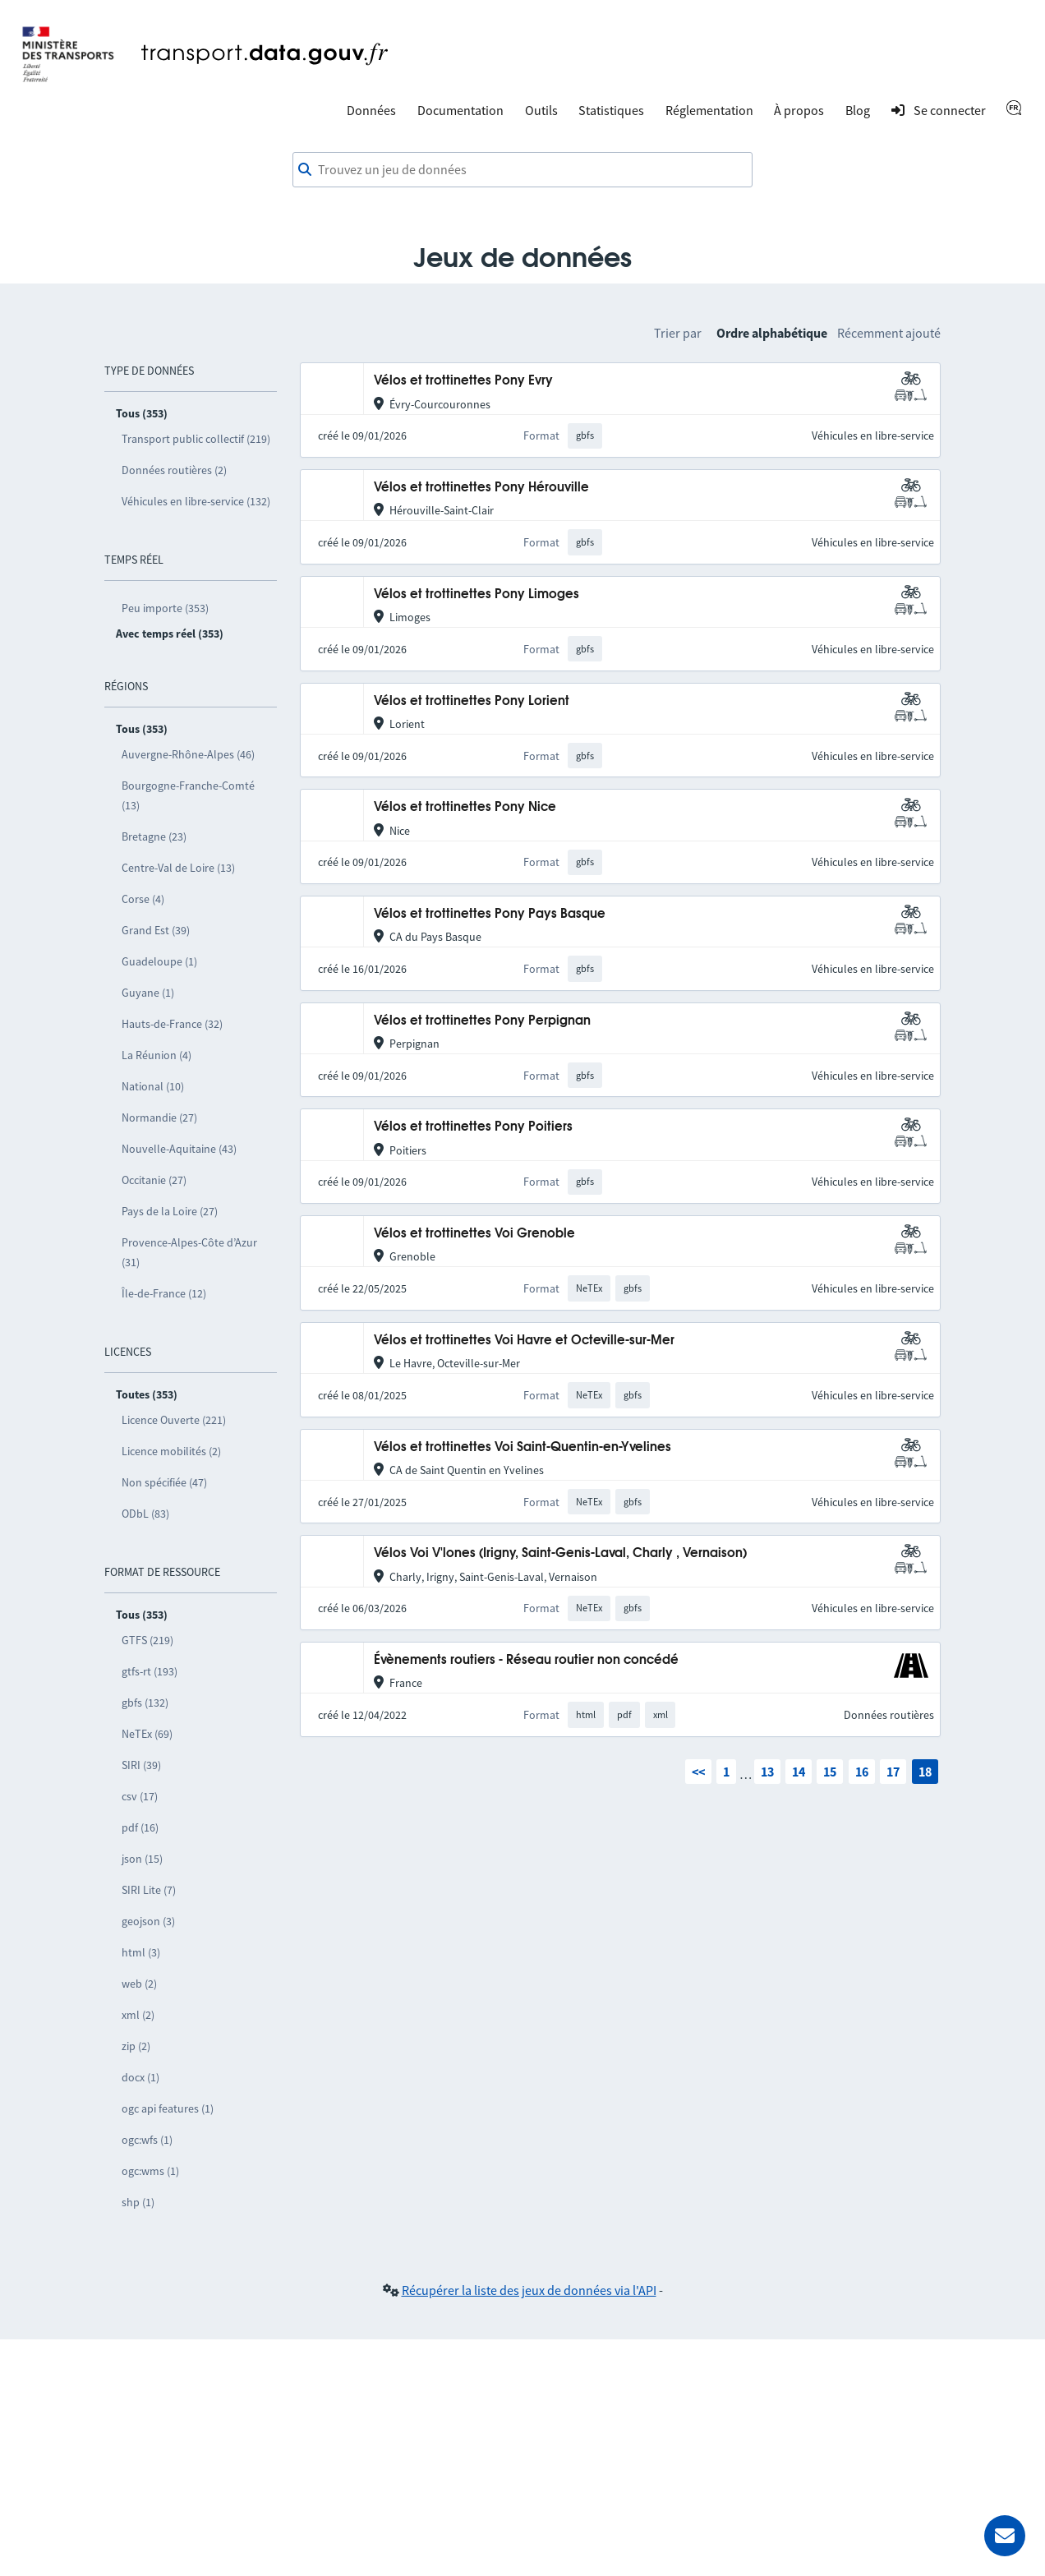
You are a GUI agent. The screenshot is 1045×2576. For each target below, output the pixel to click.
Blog (857, 110)
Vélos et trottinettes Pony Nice (465, 807)
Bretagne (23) (154, 836)
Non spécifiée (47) (164, 1482)
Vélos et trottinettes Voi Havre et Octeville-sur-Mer (524, 1340)
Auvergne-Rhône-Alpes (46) (188, 754)
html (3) (141, 1952)
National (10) (153, 1086)
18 (925, 1771)
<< (698, 1771)
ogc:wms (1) (150, 2171)
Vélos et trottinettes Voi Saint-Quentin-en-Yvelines (522, 1447)
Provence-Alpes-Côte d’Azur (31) (189, 1252)
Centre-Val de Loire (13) (178, 867)
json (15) (142, 1858)
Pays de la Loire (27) (170, 1211)
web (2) (139, 1983)
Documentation (460, 110)
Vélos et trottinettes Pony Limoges (476, 594)
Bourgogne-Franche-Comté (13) (188, 795)
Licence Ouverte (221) (174, 1419)
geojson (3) (148, 1921)
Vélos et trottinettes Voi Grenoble (474, 1234)
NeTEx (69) (147, 1733)
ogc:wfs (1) (147, 2139)
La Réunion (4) (156, 1055)
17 (893, 1771)
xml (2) (138, 2014)
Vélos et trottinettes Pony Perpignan (482, 1021)
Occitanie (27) (154, 1180)
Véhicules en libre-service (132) (196, 501)
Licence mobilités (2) (171, 1451)
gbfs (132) (145, 1702)
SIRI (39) (141, 1765)
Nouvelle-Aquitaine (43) (179, 1148)
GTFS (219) (147, 1640)
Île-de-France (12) (164, 1293)
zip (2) (136, 2046)
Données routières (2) (174, 470)
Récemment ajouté (889, 333)
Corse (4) (143, 899)
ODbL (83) (145, 1513)
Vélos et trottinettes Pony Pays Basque (489, 914)
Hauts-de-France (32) (172, 1023)
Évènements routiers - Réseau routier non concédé (526, 1660)
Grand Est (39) (156, 930)
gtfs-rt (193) (149, 1671)
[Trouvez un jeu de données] (522, 170)
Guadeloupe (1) (159, 961)
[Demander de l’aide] (1004, 2535)
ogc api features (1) (168, 2108)
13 (767, 1771)
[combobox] (522, 170)
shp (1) (138, 2202)
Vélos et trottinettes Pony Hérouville (481, 488)
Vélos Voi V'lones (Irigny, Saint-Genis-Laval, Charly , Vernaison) (560, 1553)
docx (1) (140, 2077)
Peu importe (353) (165, 608)
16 (861, 1771)
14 (798, 1771)
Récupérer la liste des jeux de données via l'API (529, 2290)
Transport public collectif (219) (196, 438)
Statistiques (611, 110)
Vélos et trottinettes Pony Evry (463, 381)
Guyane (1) (148, 992)
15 (829, 1771)
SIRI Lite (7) (149, 1889)
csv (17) (140, 1796)
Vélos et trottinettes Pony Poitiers (473, 1127)
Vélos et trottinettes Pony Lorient (471, 701)
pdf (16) (140, 1827)
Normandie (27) (159, 1117)
